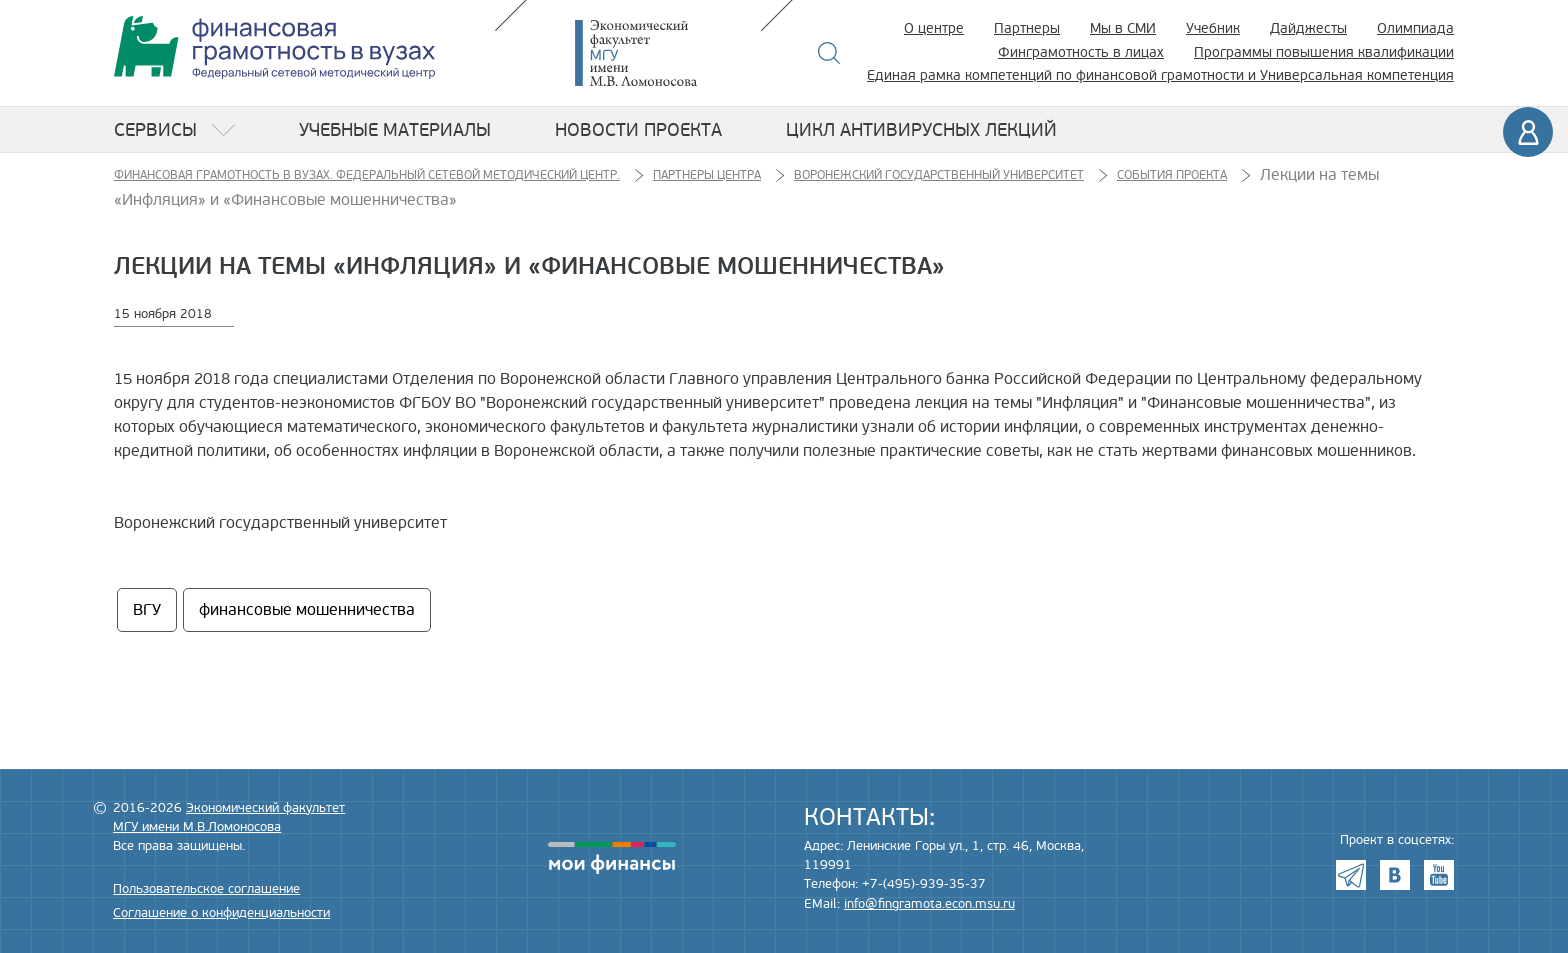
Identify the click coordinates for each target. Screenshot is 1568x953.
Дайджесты (1308, 28)
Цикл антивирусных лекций (921, 130)
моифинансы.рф (612, 858)
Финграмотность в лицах (1081, 52)
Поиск (829, 53)
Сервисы (155, 130)
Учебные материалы (395, 130)
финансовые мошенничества (307, 610)
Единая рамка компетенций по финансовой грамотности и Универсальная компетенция (1160, 75)
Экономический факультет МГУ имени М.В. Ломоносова (666, 53)
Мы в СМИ (1123, 28)
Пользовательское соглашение (206, 889)
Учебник (1213, 28)
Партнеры (1027, 28)
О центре (934, 28)
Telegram (1351, 875)
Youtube (1439, 875)
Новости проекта (638, 130)
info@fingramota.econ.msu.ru (929, 904)
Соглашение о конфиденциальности (221, 913)
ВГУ (147, 610)
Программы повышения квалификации (1324, 52)
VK (1395, 875)
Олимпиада (1415, 28)
